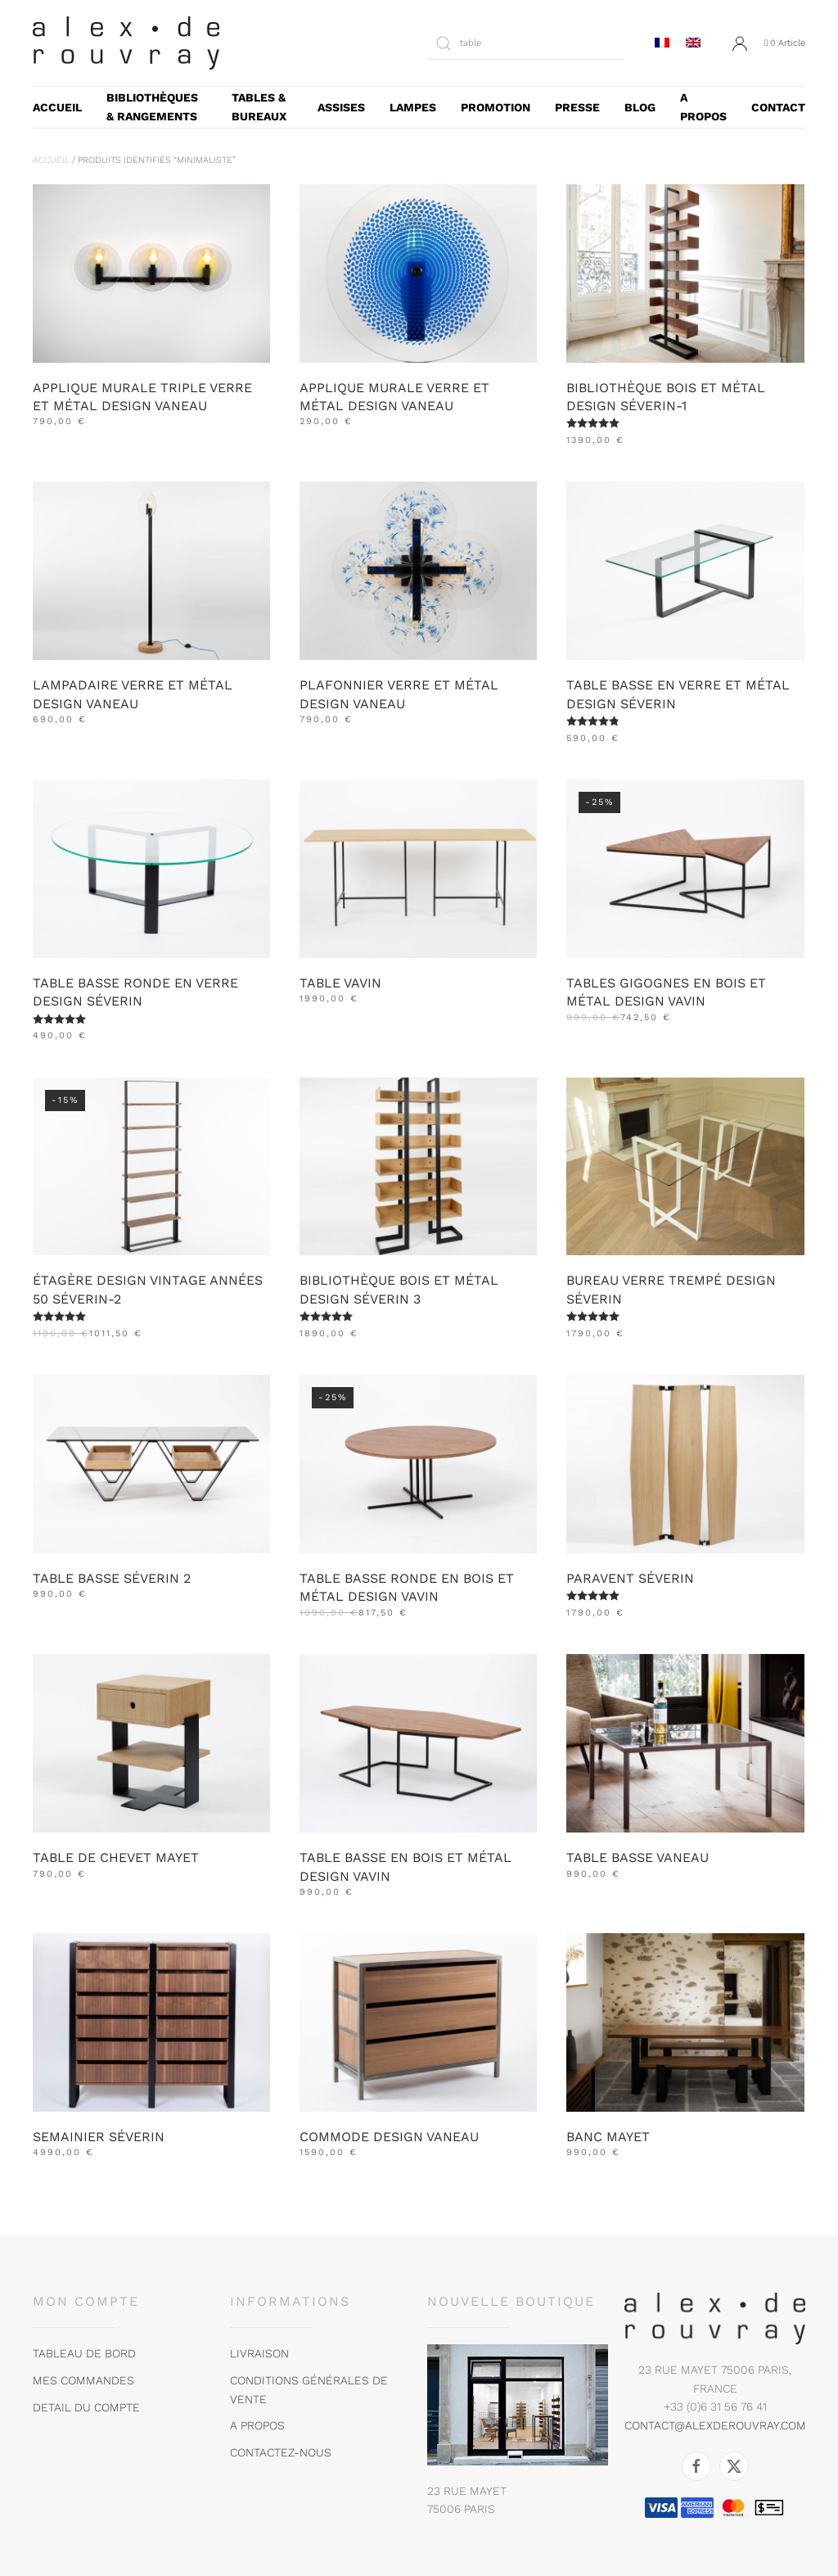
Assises (341, 107)
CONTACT (778, 107)
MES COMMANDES (83, 2380)
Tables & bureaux (259, 107)
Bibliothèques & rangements (152, 107)
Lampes (413, 107)
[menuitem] (662, 43)
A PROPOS (703, 107)
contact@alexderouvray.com (715, 2425)
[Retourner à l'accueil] (126, 43)
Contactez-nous (280, 2452)
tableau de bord (84, 2353)
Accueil (51, 160)
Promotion (495, 107)
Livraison (259, 2353)
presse (577, 107)
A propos (257, 2425)
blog (640, 107)
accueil (57, 107)
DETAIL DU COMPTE (86, 2407)
